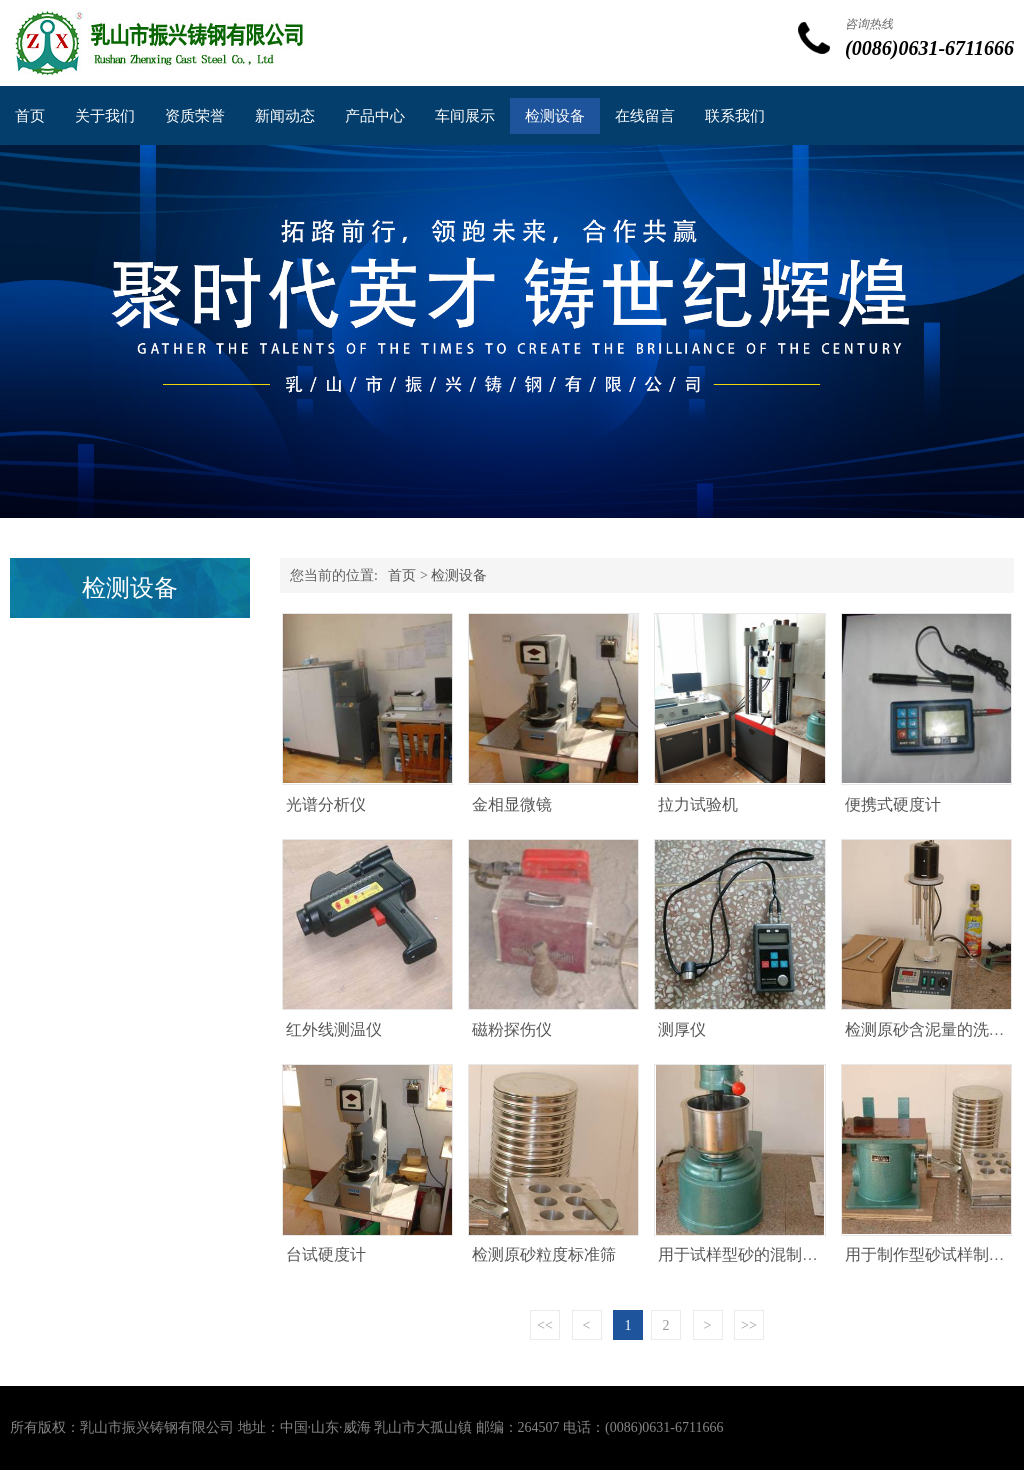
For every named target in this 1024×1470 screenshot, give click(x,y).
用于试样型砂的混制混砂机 (754, 1254)
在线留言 (645, 116)
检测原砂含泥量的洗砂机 (933, 1029)
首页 (30, 116)
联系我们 (735, 116)
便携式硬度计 (893, 804)
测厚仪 (682, 1029)
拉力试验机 (698, 804)
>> (749, 1325)
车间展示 (465, 116)
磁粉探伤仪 (512, 1029)
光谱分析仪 (326, 804)
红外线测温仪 (334, 1029)
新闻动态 (285, 116)
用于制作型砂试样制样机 (933, 1254)
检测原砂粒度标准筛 (544, 1254)
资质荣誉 (195, 116)
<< (545, 1325)
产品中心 (375, 116)
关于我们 (105, 116)
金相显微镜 (512, 804)
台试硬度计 (326, 1254)
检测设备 (555, 116)
